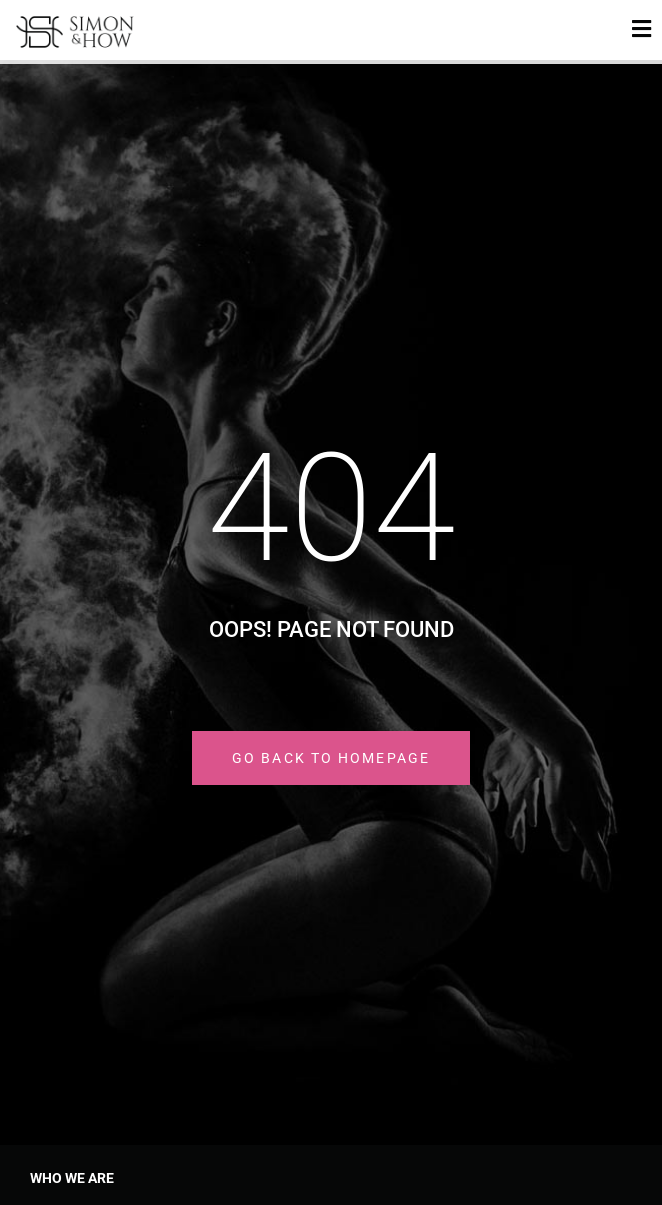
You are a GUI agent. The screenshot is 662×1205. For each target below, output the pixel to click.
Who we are (72, 1178)
